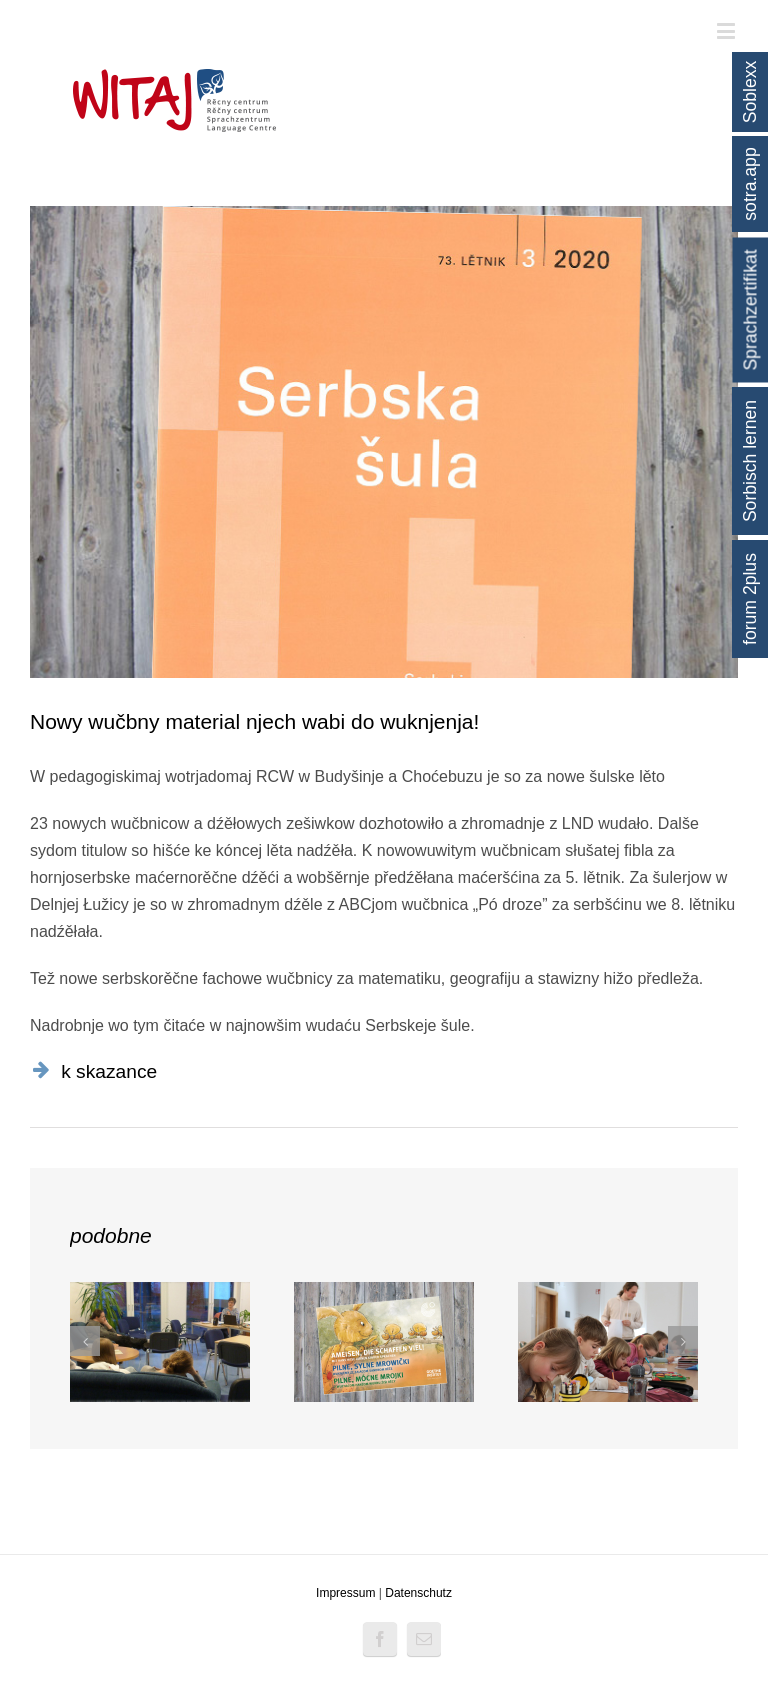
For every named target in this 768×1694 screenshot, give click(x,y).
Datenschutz (418, 1593)
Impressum (345, 1593)
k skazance (109, 1071)
